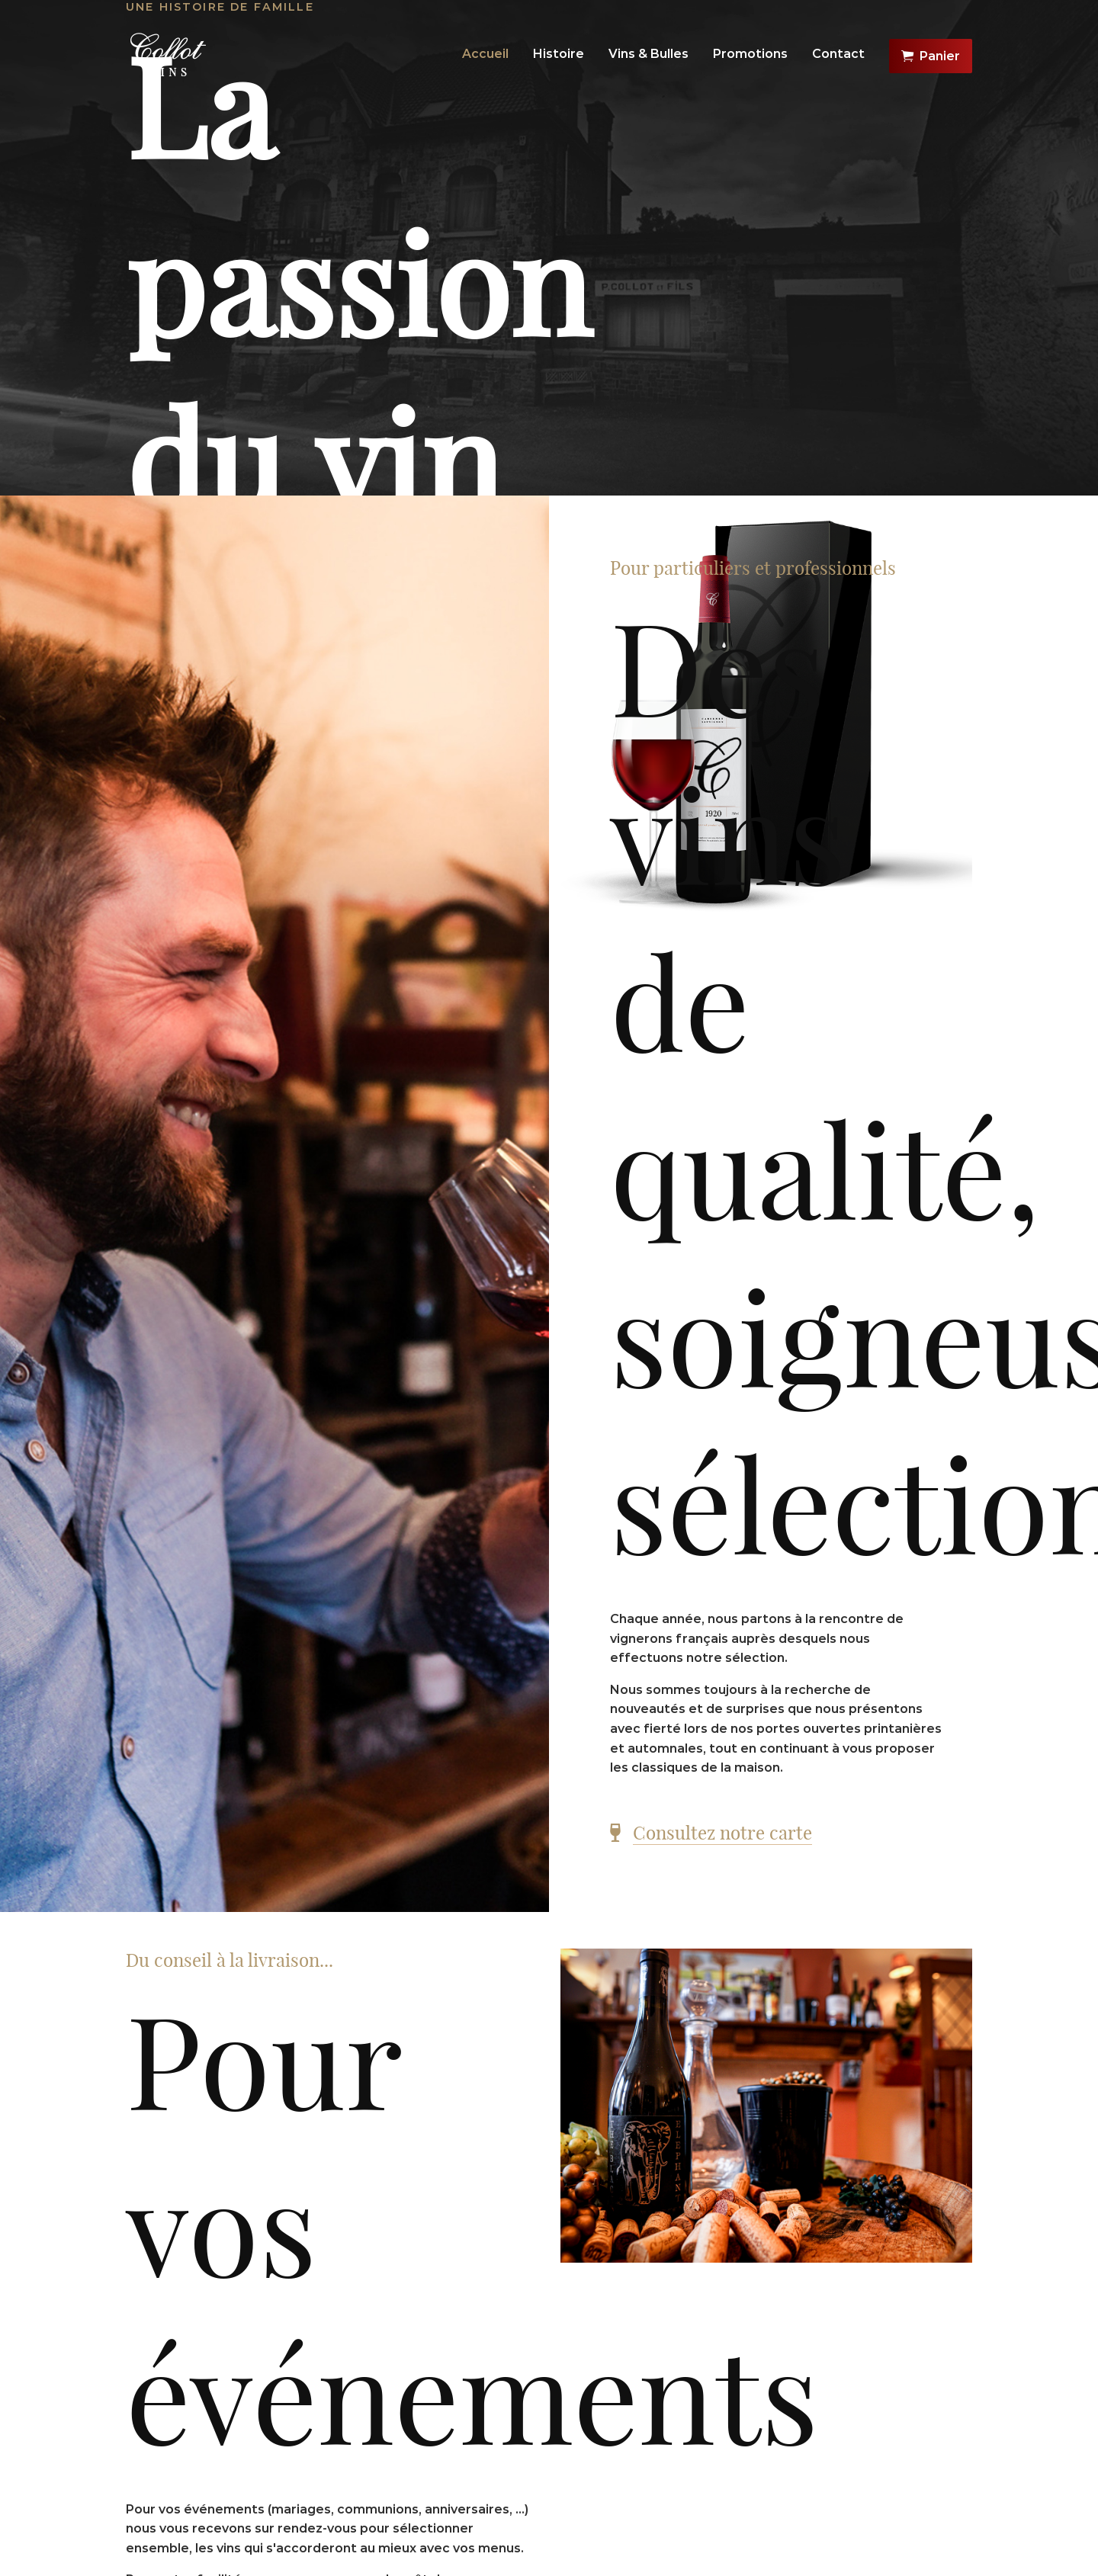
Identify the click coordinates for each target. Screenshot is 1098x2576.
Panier (930, 56)
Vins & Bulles (648, 54)
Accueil (485, 54)
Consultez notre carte (722, 1832)
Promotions (750, 54)
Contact (838, 54)
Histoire (558, 54)
